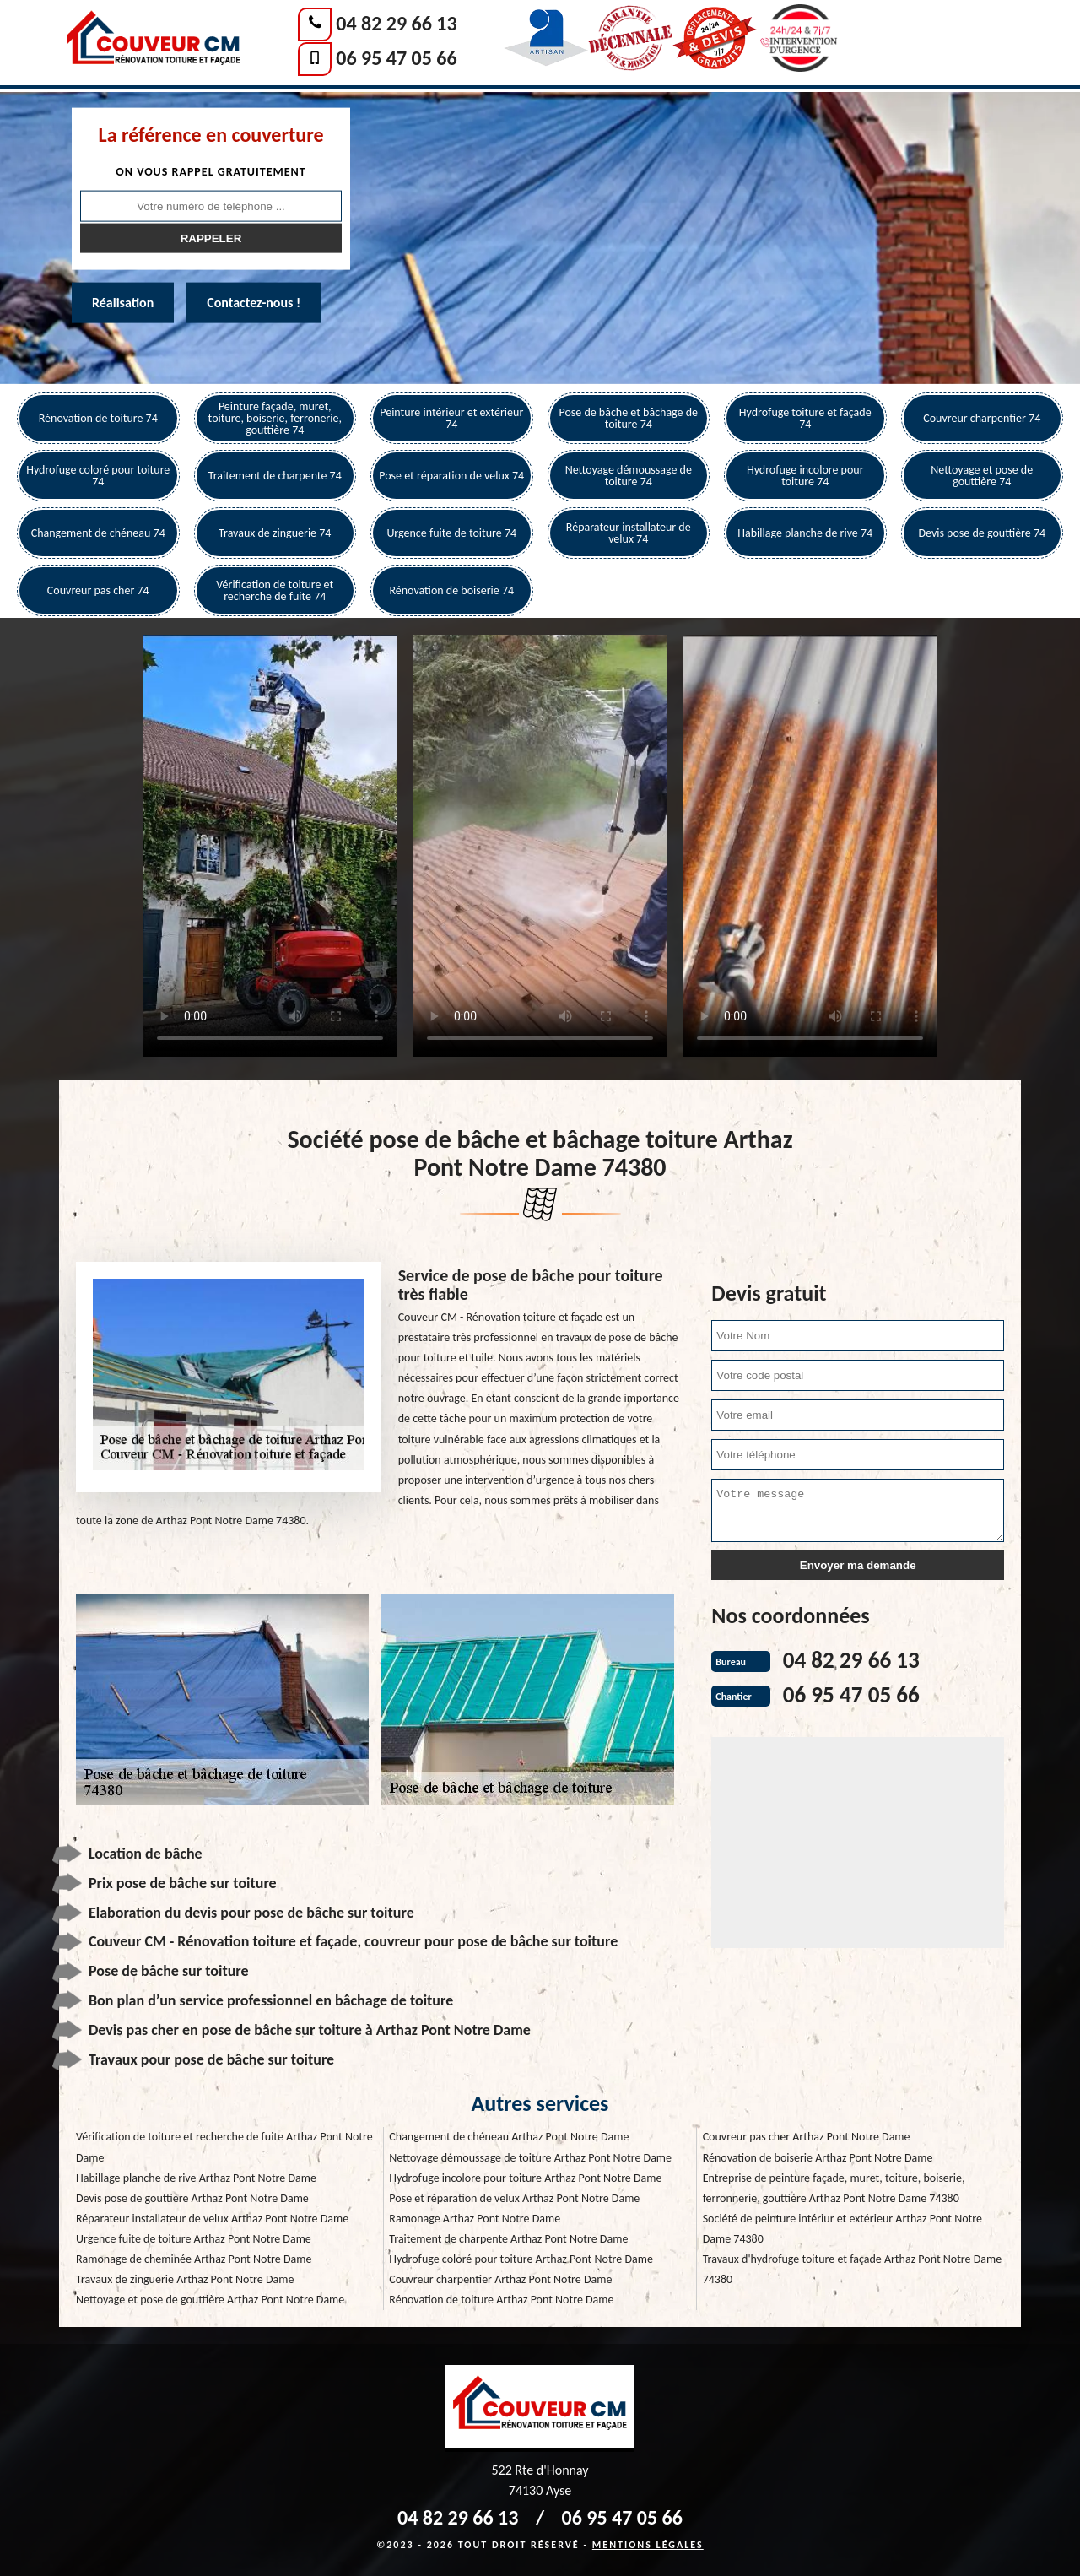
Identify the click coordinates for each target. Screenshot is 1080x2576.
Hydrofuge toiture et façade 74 (805, 418)
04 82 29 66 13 (396, 23)
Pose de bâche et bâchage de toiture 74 (628, 418)
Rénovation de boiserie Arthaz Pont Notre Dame (818, 2158)
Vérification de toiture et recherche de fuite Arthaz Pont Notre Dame (224, 2147)
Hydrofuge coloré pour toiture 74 (98, 476)
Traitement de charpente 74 (275, 475)
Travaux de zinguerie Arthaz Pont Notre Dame (185, 2279)
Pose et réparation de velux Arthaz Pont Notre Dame (514, 2198)
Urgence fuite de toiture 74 (451, 533)
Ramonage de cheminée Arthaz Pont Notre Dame (193, 2259)
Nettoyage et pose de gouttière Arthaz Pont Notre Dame (210, 2299)
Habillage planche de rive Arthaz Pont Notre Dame (196, 2178)
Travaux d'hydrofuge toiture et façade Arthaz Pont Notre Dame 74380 (852, 2269)
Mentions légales (648, 2545)
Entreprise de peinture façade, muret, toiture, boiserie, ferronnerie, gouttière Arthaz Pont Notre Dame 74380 (834, 2188)
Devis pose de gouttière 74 (981, 533)
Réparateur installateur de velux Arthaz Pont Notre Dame (212, 2218)
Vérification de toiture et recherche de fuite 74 (274, 590)
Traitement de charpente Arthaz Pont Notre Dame (508, 2239)
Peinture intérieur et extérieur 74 (451, 418)
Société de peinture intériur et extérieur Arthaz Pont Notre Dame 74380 (842, 2228)
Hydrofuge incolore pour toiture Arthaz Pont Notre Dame (525, 2178)
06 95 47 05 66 (396, 58)
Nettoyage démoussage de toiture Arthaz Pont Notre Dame (530, 2158)
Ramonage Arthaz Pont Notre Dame (474, 2218)
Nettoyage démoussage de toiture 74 (628, 476)
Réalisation (123, 303)
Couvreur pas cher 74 (98, 590)
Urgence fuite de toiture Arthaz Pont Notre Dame (193, 2239)
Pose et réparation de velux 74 (451, 475)
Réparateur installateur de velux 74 (628, 533)
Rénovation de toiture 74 (98, 418)
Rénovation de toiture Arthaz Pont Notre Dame (501, 2299)
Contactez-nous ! (253, 303)
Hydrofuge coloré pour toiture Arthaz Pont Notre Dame (521, 2259)
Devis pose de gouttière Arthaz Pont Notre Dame (192, 2198)
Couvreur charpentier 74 (981, 418)
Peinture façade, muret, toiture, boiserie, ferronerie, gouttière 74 (275, 418)
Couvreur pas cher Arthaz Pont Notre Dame (806, 2137)
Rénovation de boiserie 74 (451, 590)
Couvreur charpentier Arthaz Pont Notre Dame (500, 2279)
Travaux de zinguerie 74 (275, 533)
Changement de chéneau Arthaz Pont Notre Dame (509, 2137)
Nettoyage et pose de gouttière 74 (982, 476)
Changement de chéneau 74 (98, 533)
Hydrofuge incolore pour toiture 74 (805, 476)
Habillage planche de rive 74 (804, 533)
